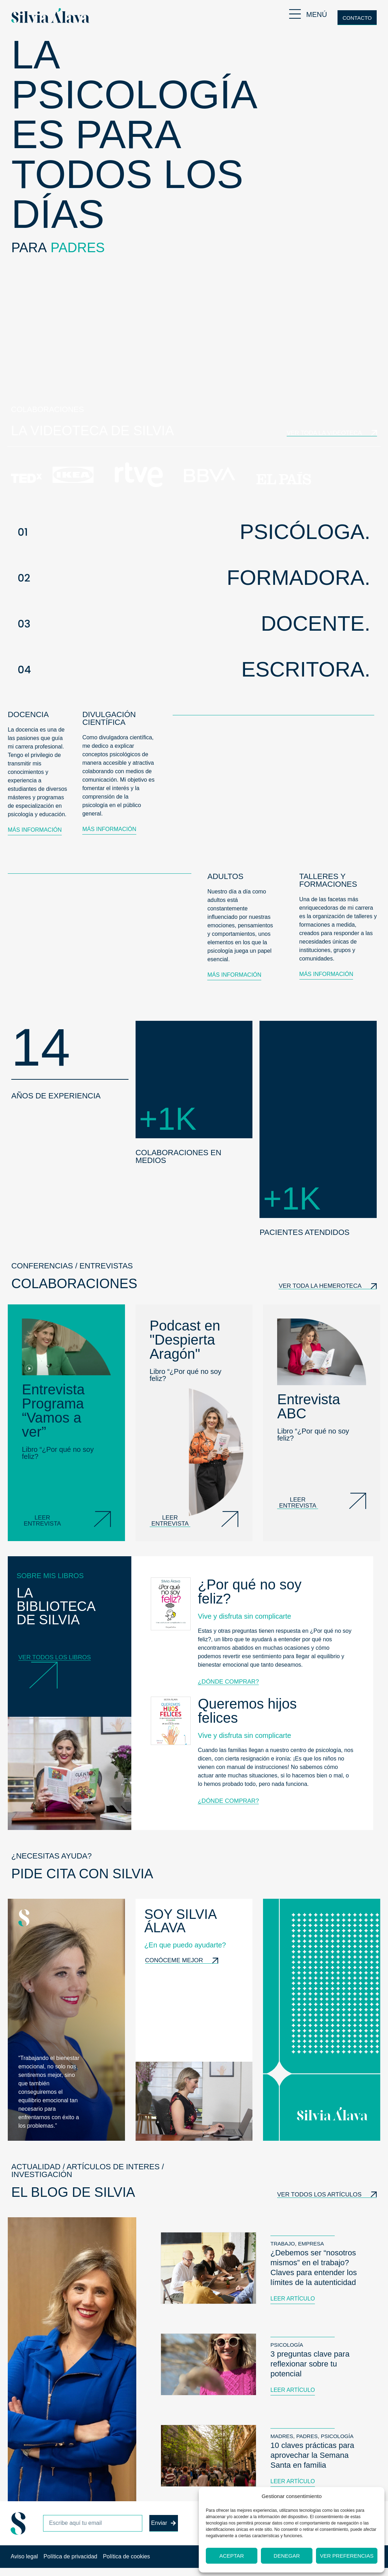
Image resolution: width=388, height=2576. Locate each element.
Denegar (287, 2556)
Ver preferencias (347, 2556)
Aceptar (231, 2556)
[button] (194, 532)
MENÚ (316, 14)
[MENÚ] (295, 14)
